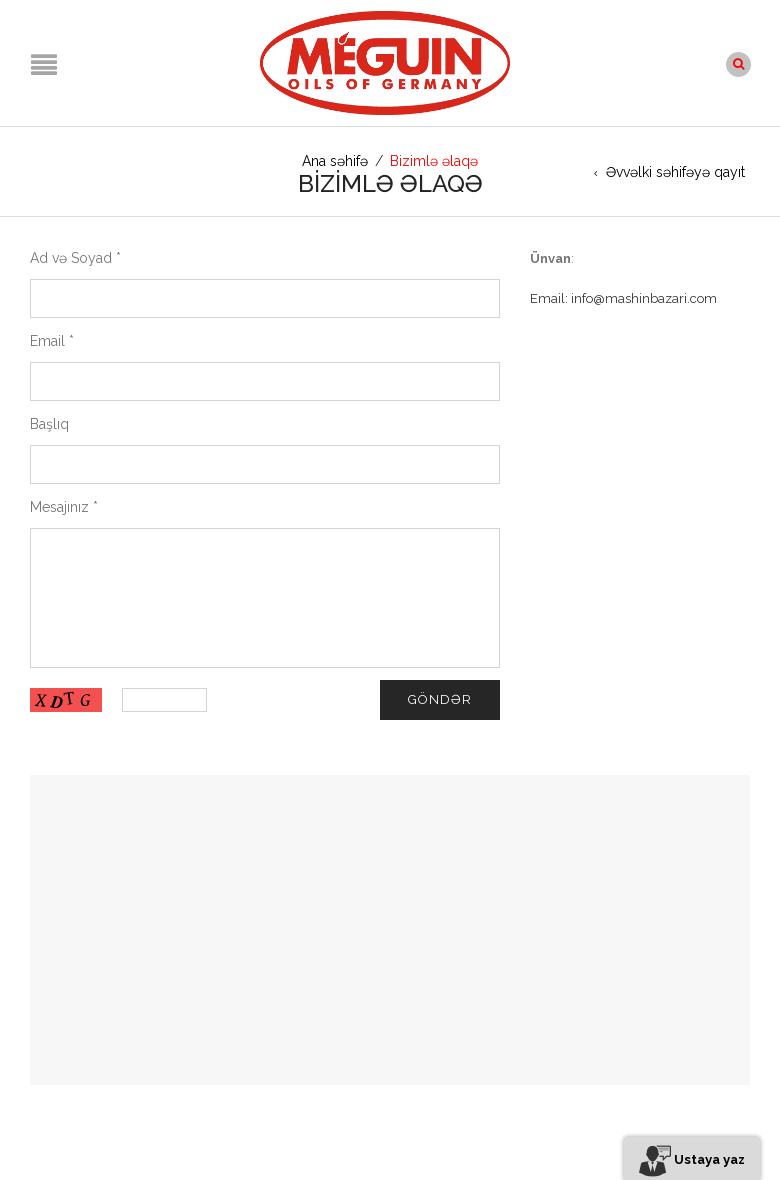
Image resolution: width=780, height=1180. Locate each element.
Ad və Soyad (75, 258)
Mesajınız (64, 507)
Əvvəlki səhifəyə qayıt (675, 172)
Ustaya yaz (692, 1159)
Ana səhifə (335, 161)
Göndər (440, 699)
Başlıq (49, 424)
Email (52, 341)
